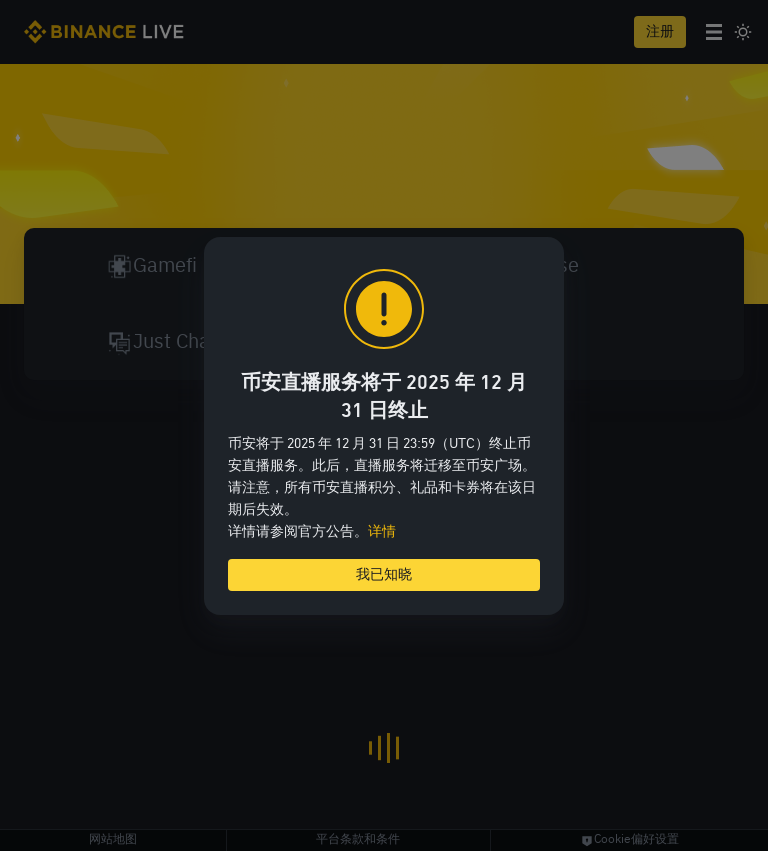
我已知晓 (384, 575)
